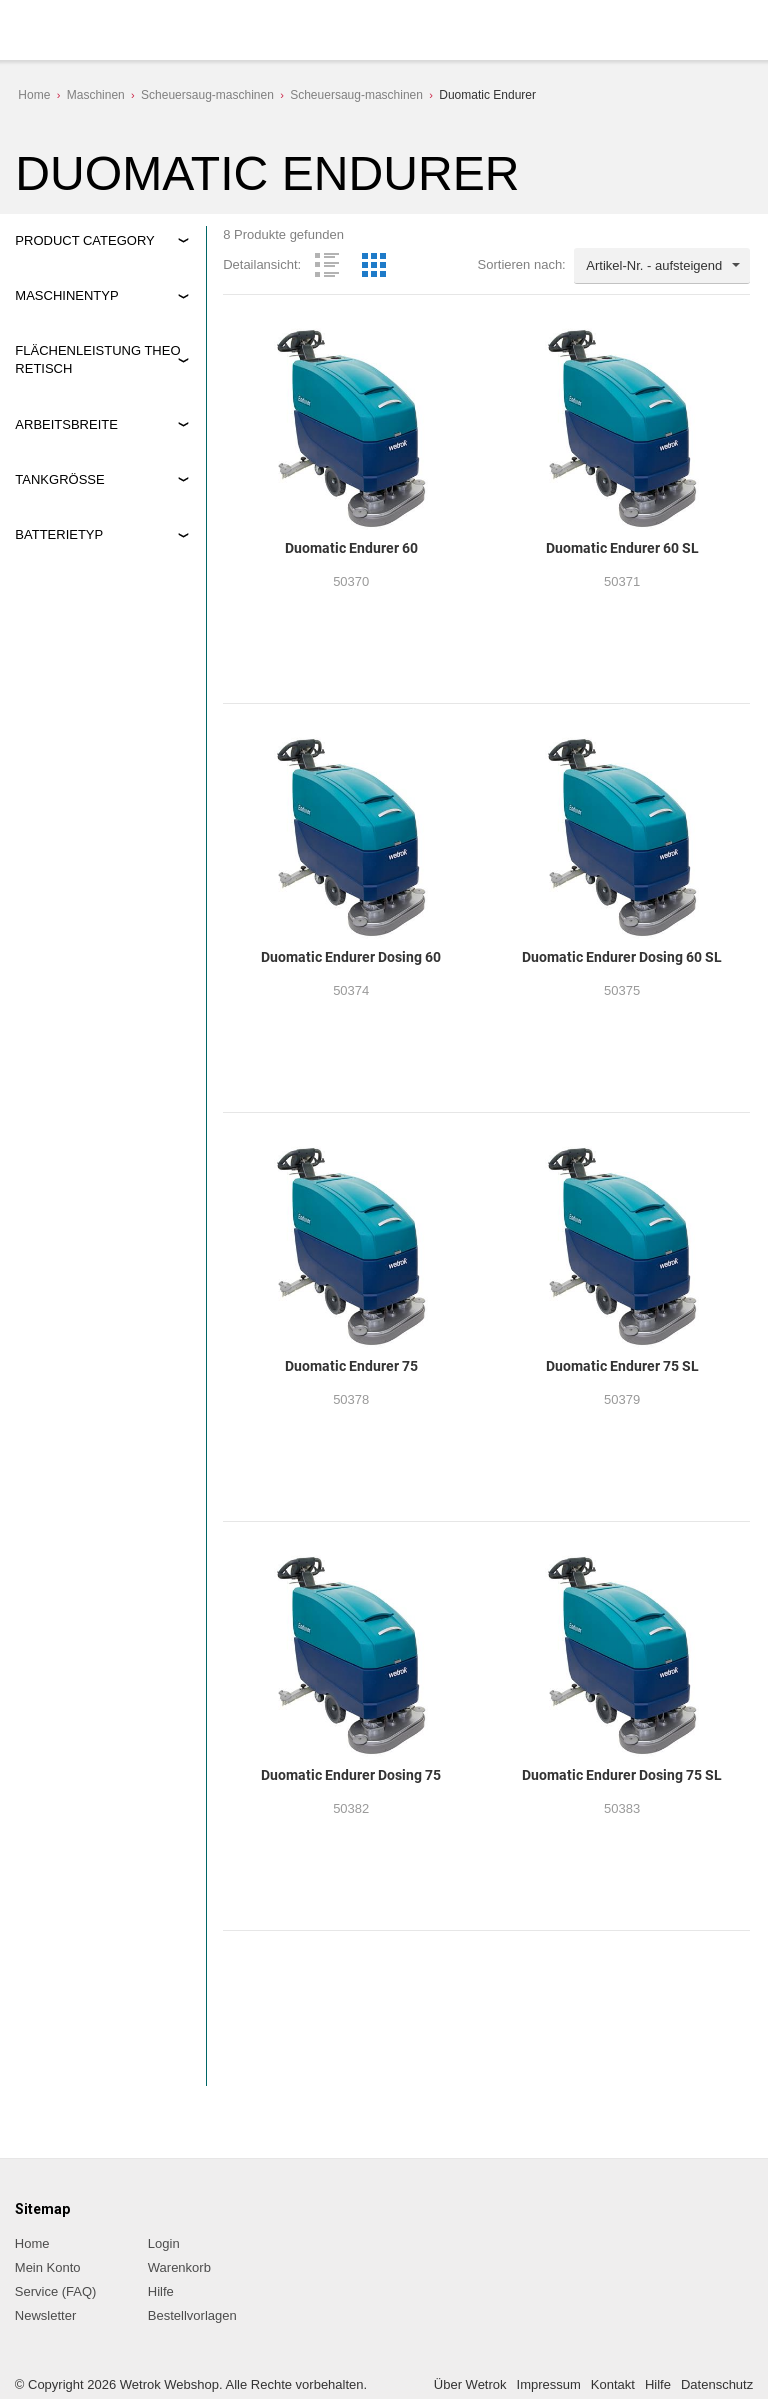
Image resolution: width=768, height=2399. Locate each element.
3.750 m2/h (65, 462)
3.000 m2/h (65, 438)
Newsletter (45, 2315)
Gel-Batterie (67, 723)
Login (164, 2243)
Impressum (549, 2384)
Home (34, 95)
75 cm (50, 565)
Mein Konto (48, 2267)
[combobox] (662, 266)
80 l (43, 644)
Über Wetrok (470, 2384)
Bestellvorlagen (192, 2315)
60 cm (50, 541)
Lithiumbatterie (75, 747)
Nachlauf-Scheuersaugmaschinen (101, 340)
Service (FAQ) (56, 2291)
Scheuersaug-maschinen (207, 95)
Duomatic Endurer (487, 95)
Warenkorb (179, 2267)
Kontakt (613, 2384)
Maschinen (96, 95)
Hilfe (161, 2291)
